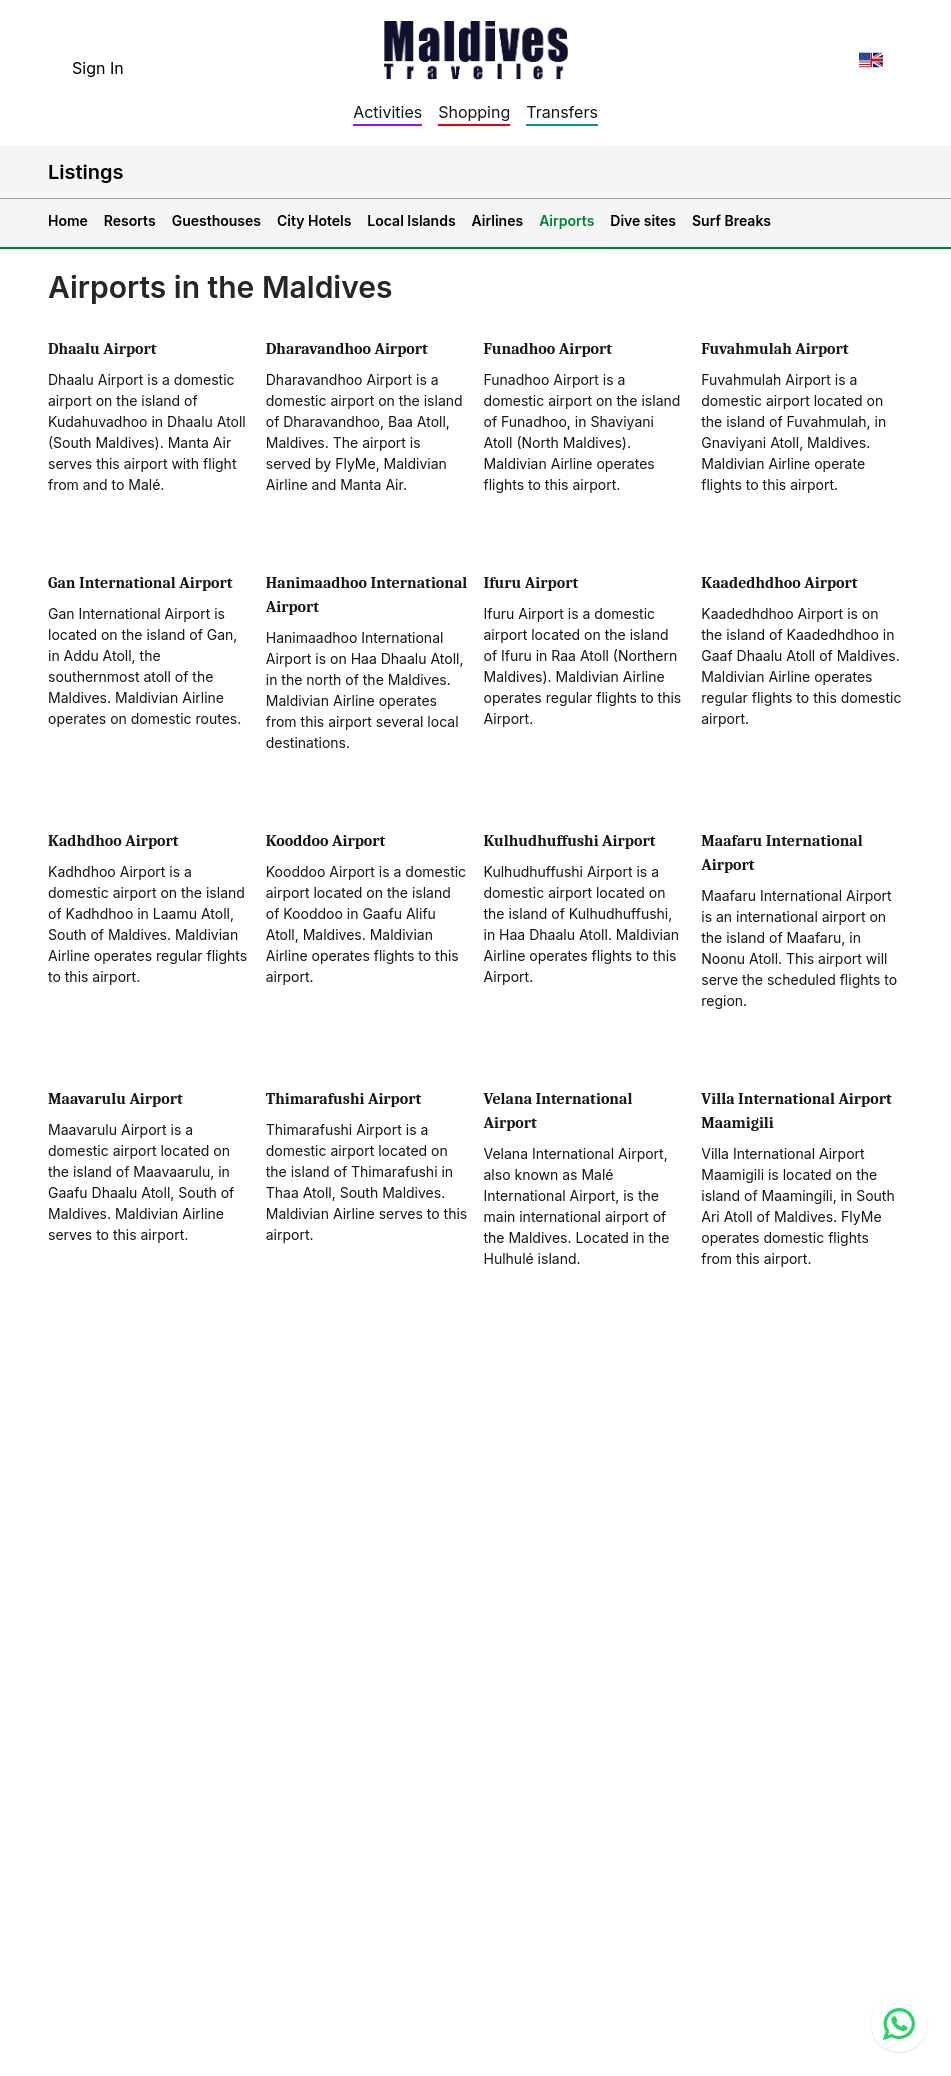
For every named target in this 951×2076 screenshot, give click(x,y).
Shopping (474, 112)
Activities (387, 112)
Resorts (130, 220)
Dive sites (643, 220)
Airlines (498, 220)
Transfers (562, 112)
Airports (566, 220)
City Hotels (314, 220)
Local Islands (411, 220)
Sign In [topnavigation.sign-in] (98, 68)
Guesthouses (216, 220)
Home (68, 220)
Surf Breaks (731, 220)
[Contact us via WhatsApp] (899, 2024)
